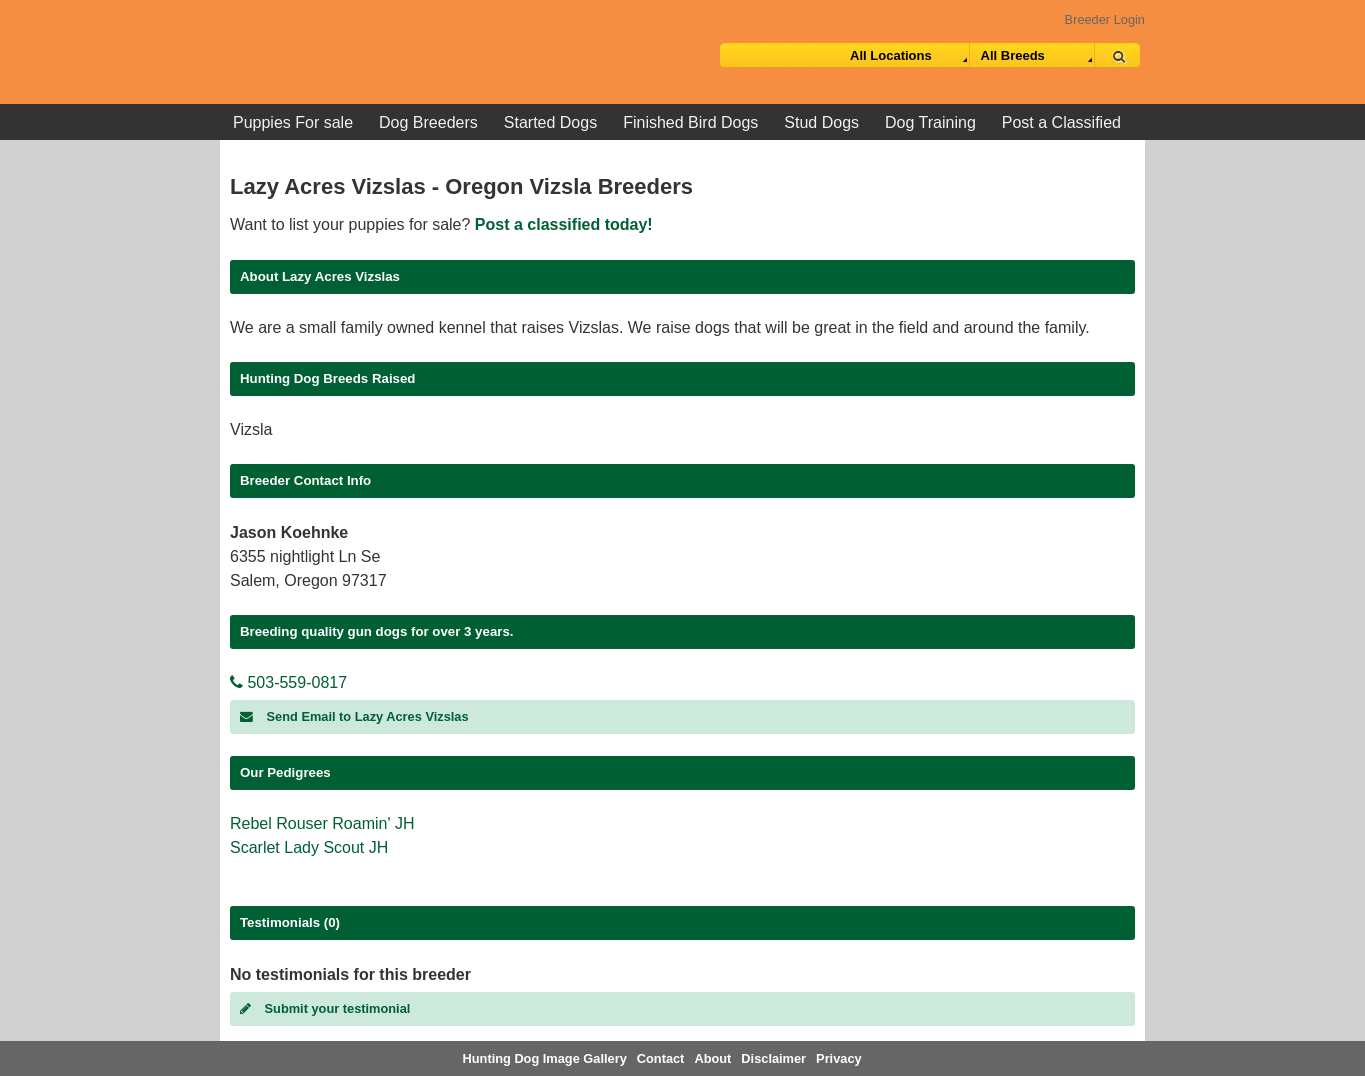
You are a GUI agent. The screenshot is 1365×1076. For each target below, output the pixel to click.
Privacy (839, 1058)
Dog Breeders (428, 122)
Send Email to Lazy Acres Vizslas (354, 716)
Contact (661, 1058)
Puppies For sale (293, 122)
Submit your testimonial (325, 1008)
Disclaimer (773, 1058)
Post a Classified (1061, 122)
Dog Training (930, 122)
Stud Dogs (821, 122)
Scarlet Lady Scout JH (309, 847)
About (712, 1058)
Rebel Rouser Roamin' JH (322, 823)
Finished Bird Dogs (690, 122)
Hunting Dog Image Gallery (545, 1058)
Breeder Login (1105, 19)
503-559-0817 (288, 682)
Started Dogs (550, 122)
